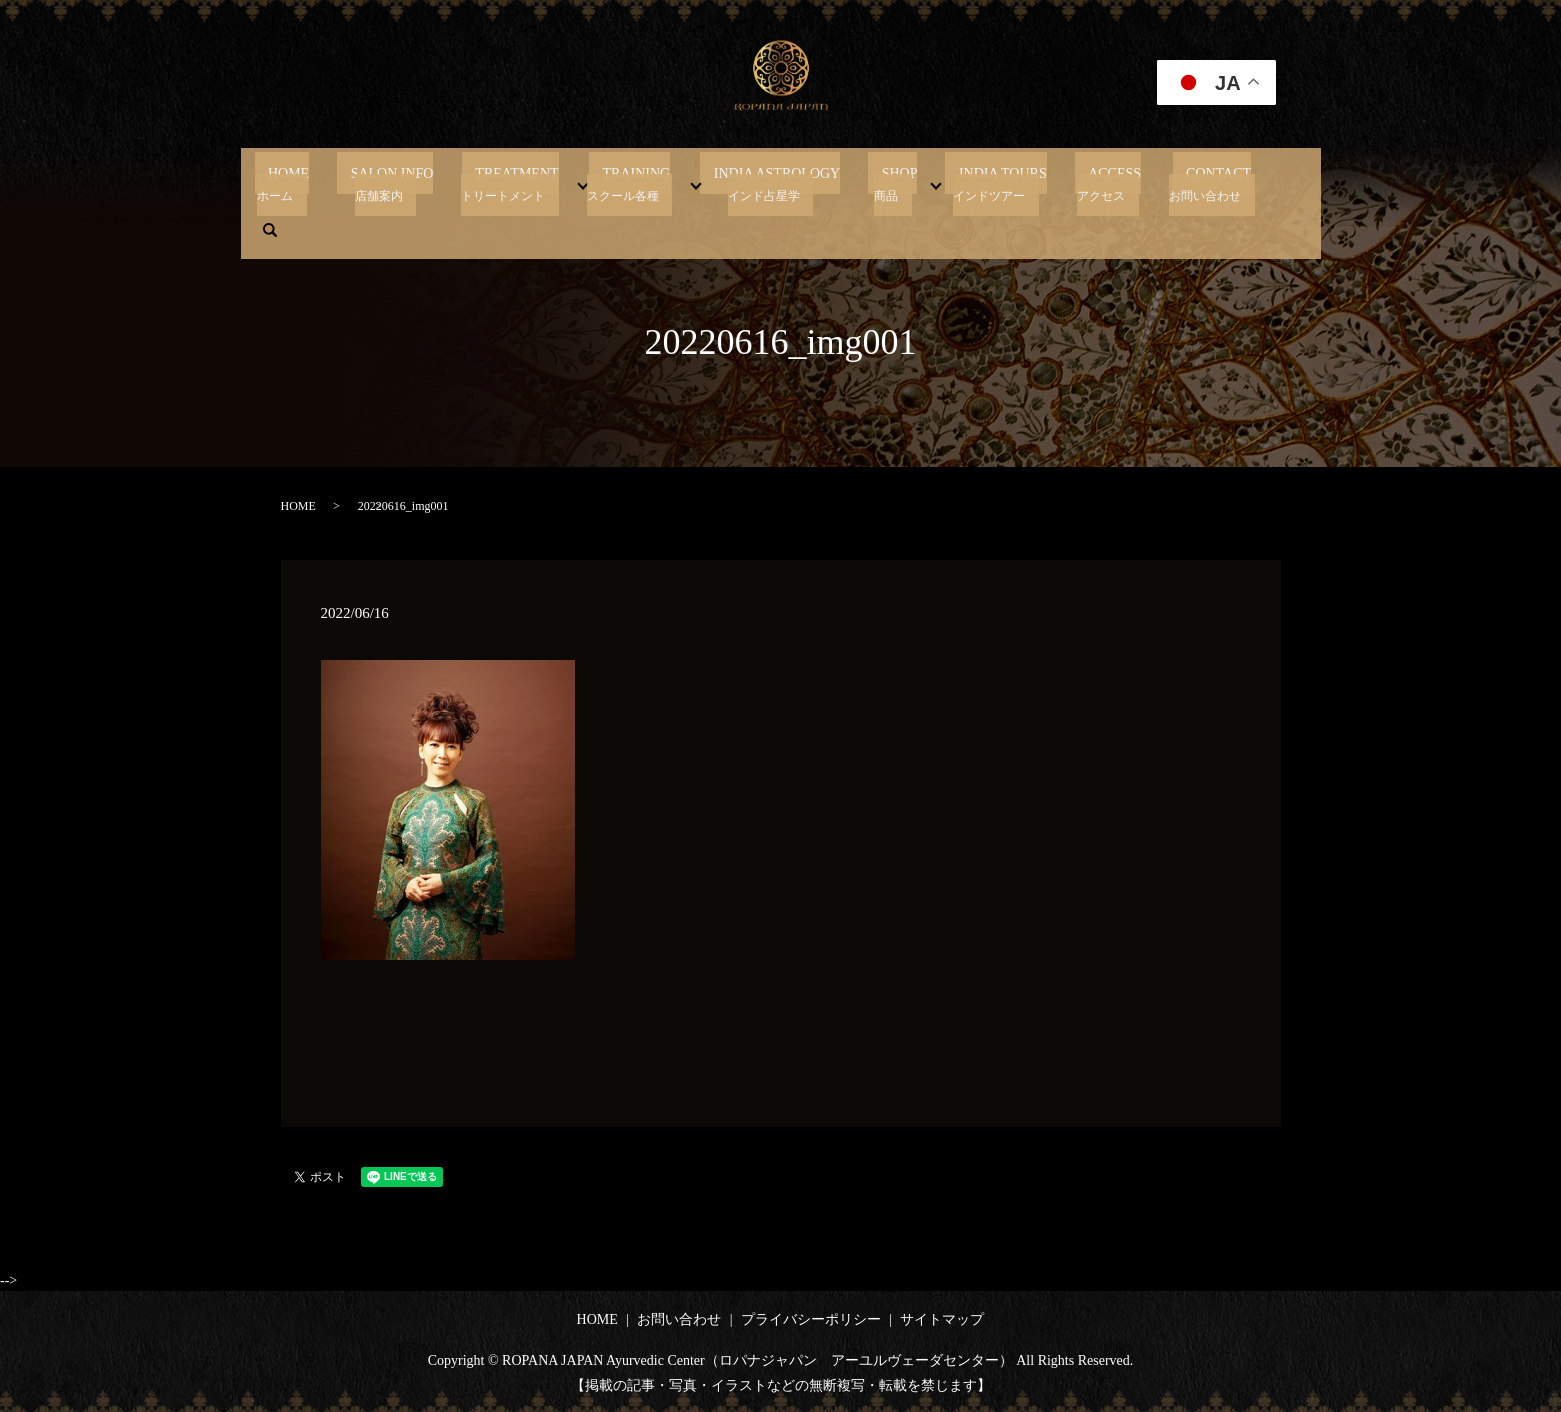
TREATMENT (534, 183)
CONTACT (1155, 183)
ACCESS (1064, 183)
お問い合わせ (679, 1319)
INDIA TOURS (966, 183)
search (1234, 183)
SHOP (876, 183)
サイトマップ (942, 1319)
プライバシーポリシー (811, 1319)
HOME (332, 183)
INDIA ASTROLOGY (767, 183)
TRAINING (640, 183)
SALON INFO (422, 183)
